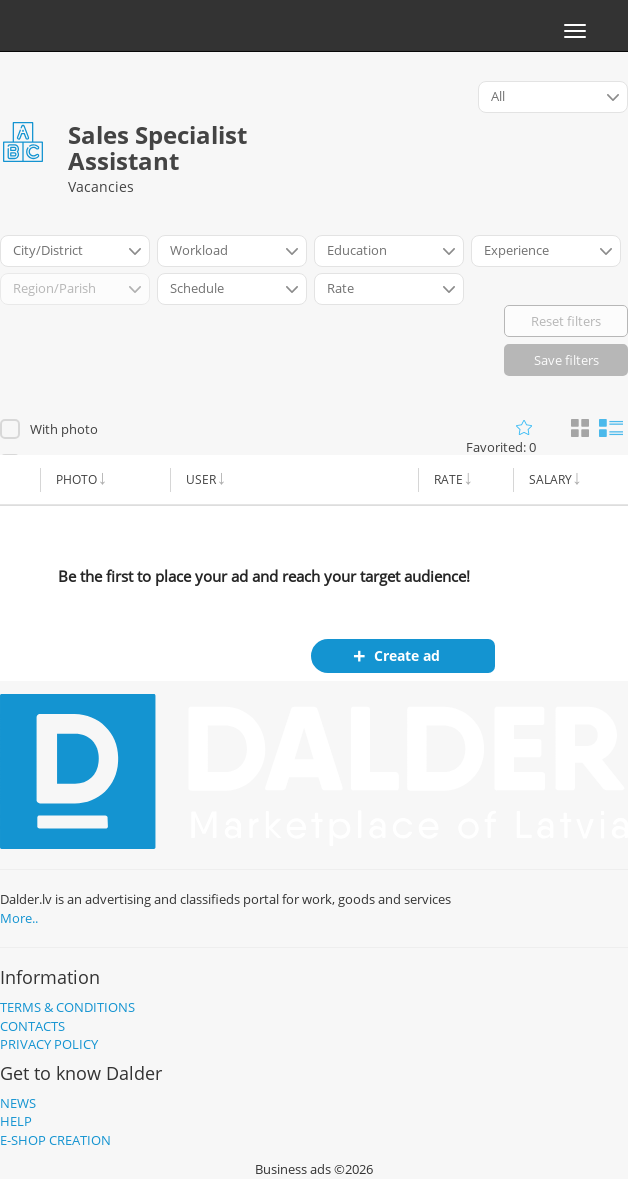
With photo (64, 429)
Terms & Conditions (67, 1007)
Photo (76, 479)
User (201, 479)
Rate (448, 479)
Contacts (32, 1026)
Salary (550, 479)
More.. (19, 918)
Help (16, 1121)
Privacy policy (49, 1044)
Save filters (566, 360)
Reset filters (566, 321)
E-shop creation (55, 1140)
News (18, 1103)
